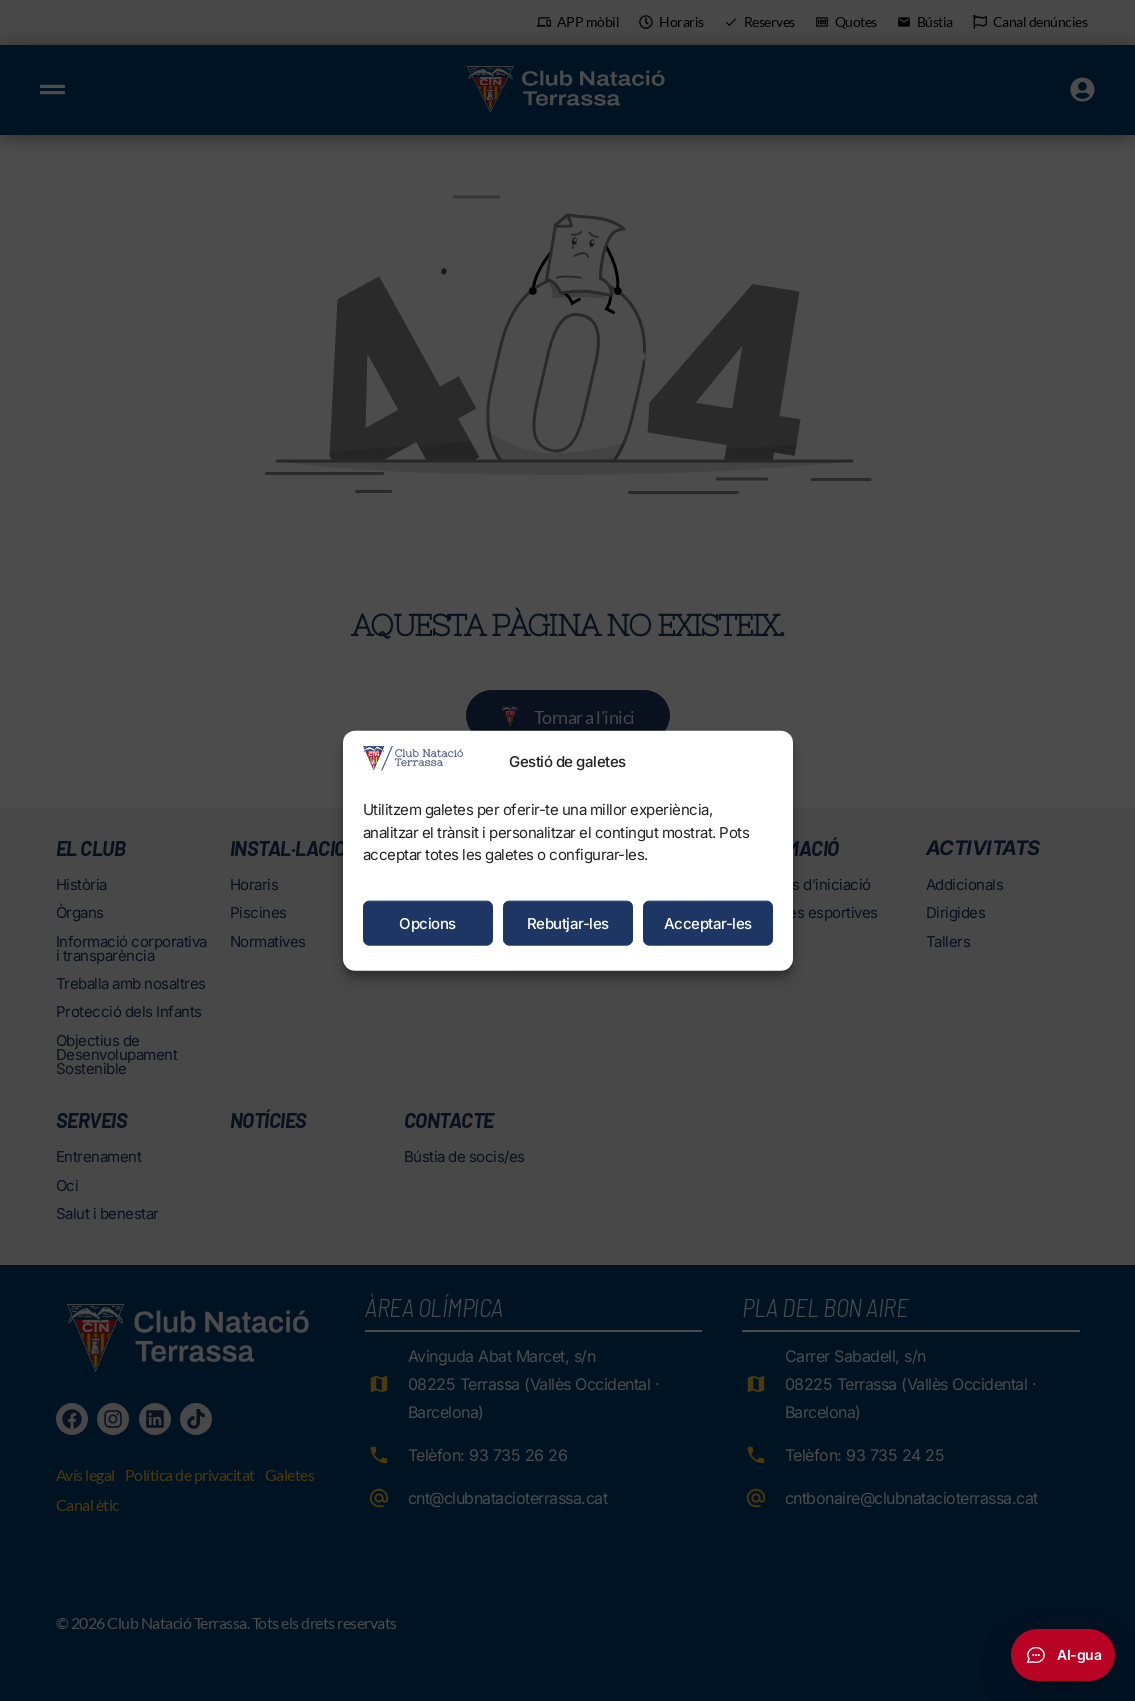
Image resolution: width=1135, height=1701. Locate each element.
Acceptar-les (708, 922)
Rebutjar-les (568, 922)
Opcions (427, 922)
